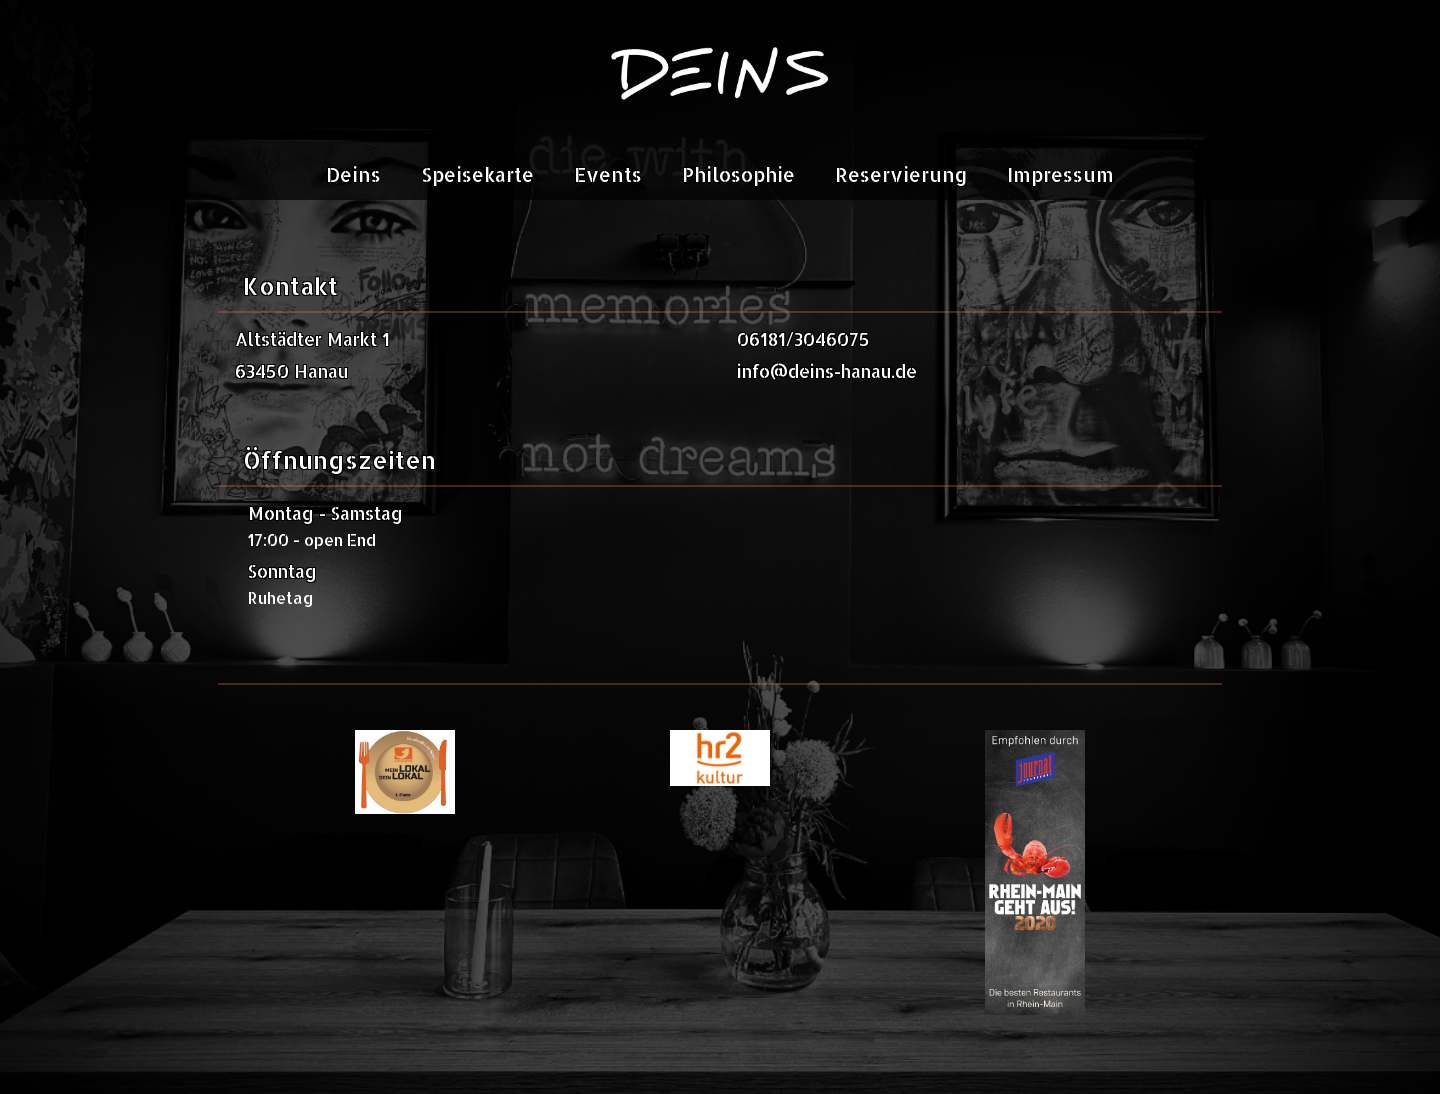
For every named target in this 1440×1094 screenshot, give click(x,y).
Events (608, 174)
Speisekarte (477, 174)
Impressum (1060, 174)
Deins (353, 174)
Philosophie (738, 174)
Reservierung (901, 174)
